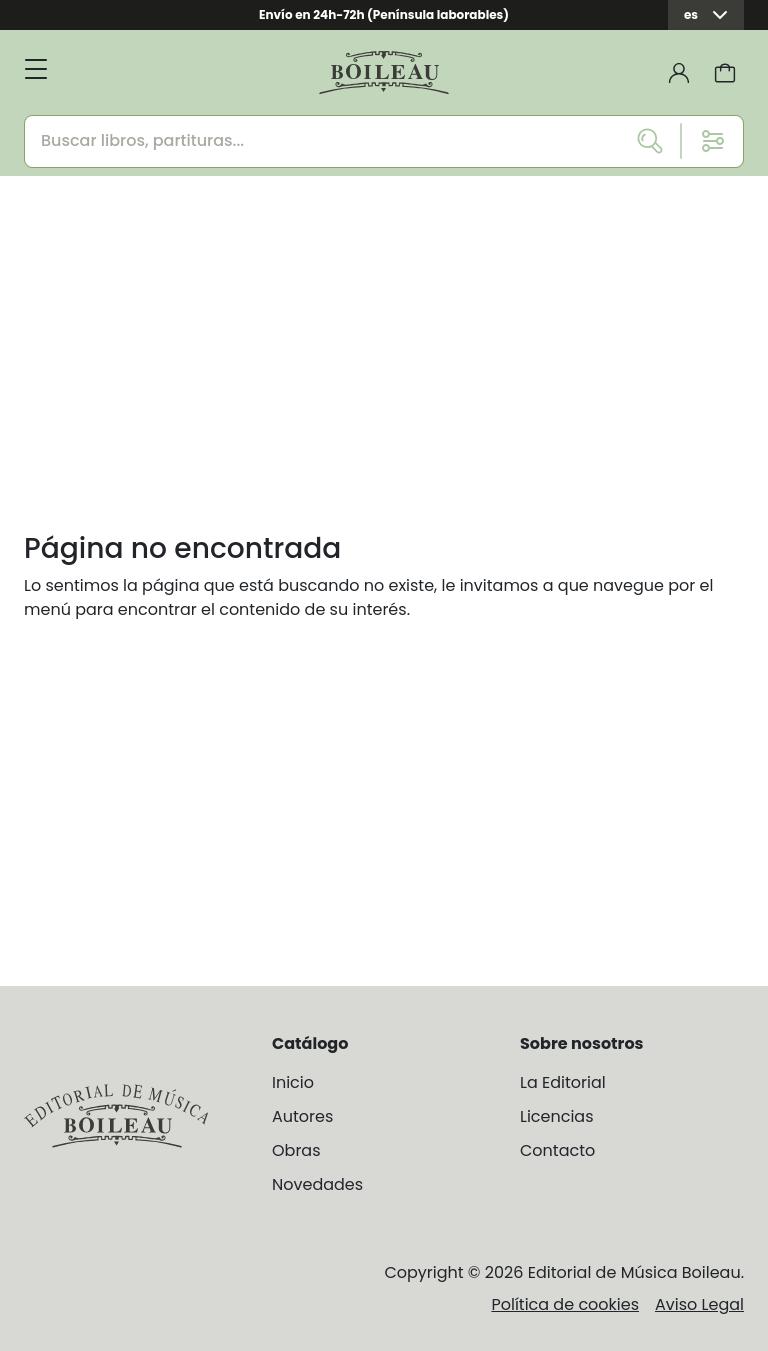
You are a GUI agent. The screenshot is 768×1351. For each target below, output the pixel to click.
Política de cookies (565, 1304)
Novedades (317, 1184)
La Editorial (563, 1082)
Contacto (557, 1150)
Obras (296, 1150)
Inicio (293, 1082)
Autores (302, 1116)
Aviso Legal (699, 1304)
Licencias (557, 1116)
